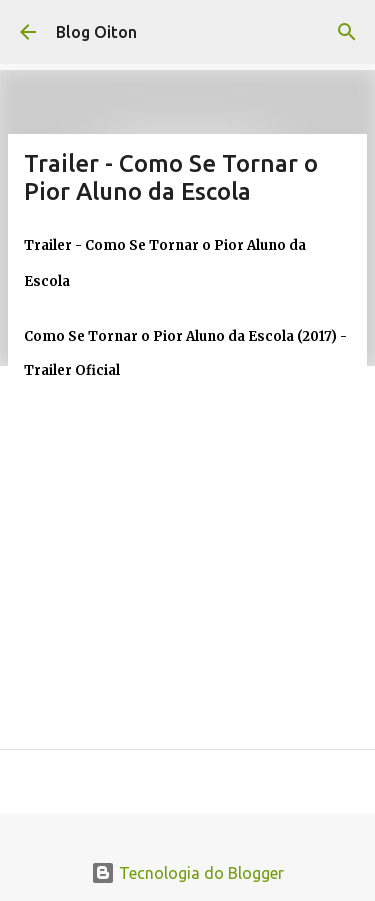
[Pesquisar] (347, 32)
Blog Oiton (96, 32)
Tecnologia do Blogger (187, 873)
